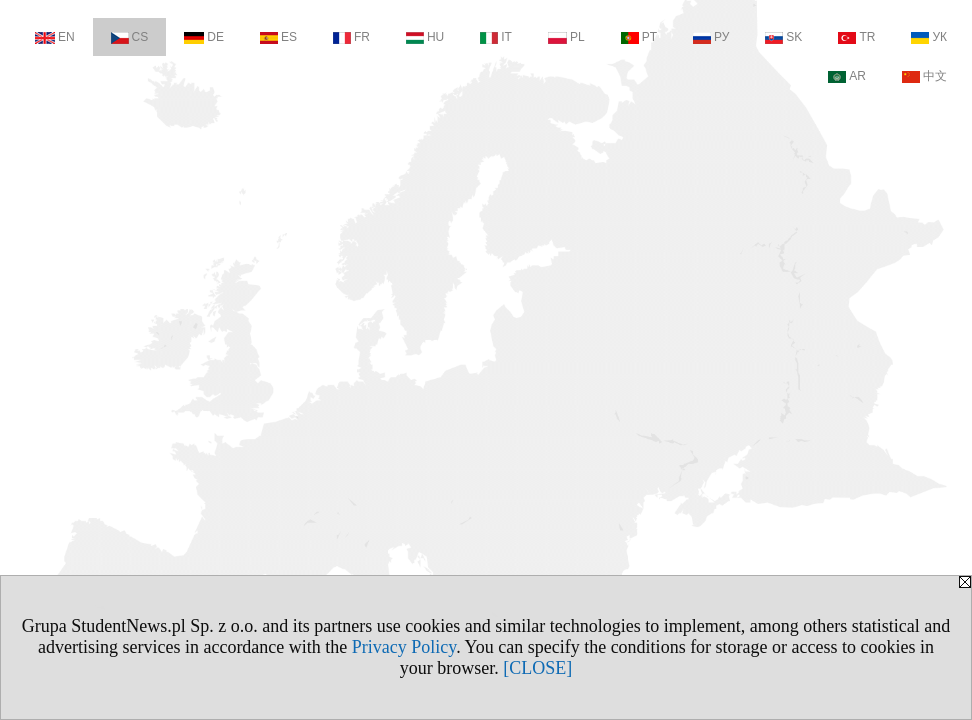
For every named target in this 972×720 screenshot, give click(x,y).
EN (55, 37)
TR (856, 37)
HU (425, 37)
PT (639, 37)
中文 (924, 76)
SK (783, 37)
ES (278, 37)
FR (351, 37)
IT (496, 37)
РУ (711, 37)
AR (847, 76)
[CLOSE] (537, 668)
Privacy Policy (404, 647)
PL (566, 37)
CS (130, 37)
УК (929, 37)
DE (204, 37)
